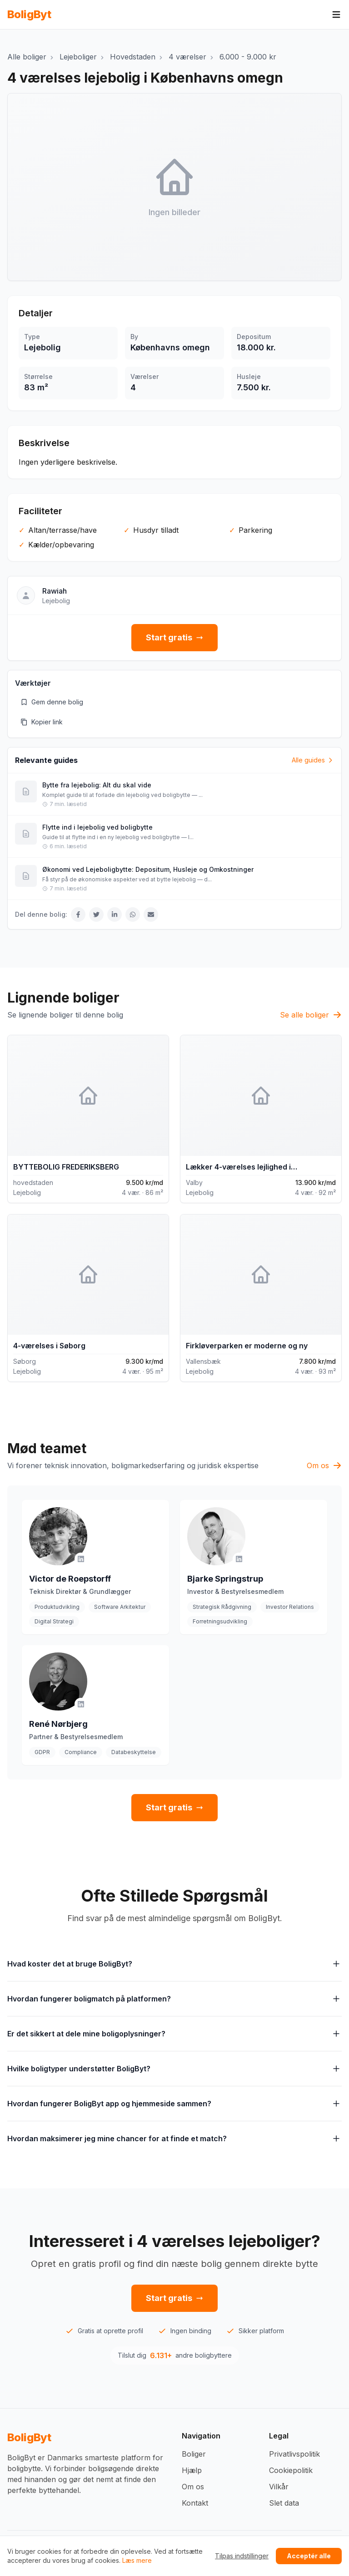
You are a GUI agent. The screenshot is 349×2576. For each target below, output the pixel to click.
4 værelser (187, 56)
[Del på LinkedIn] (114, 914)
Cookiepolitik (291, 2470)
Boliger (194, 2453)
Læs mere (137, 2560)
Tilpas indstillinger (242, 2556)
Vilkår (279, 2486)
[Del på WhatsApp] (132, 914)
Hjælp (192, 2470)
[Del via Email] (151, 914)
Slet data (284, 2502)
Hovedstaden (132, 56)
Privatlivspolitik (294, 2453)
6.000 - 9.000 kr (247, 56)
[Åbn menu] (336, 14)
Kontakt (195, 2502)
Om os (193, 2486)
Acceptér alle (309, 2556)
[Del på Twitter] (96, 914)
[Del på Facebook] (78, 914)
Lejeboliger (78, 56)
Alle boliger (26, 56)
